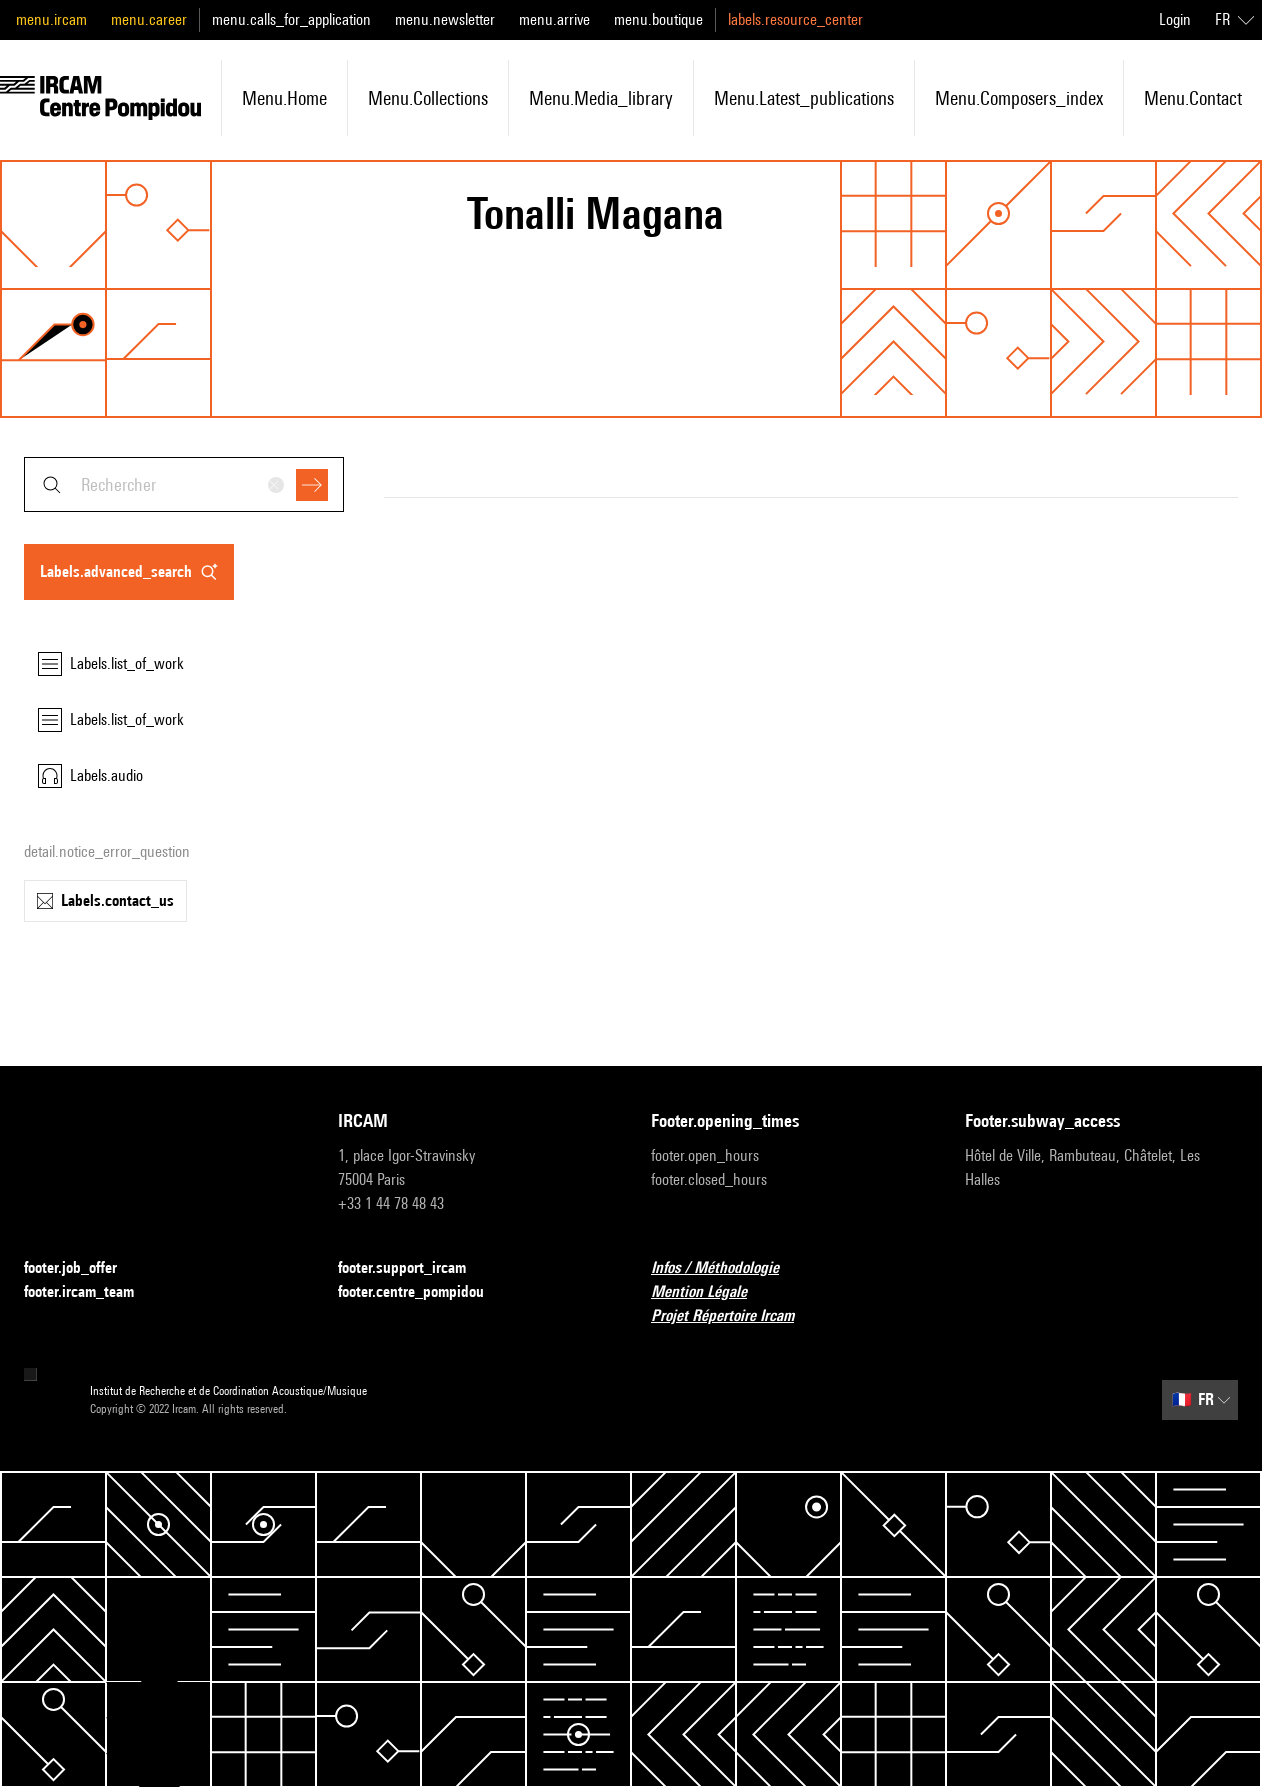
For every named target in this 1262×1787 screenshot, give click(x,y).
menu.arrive (554, 19)
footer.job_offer (82, 1268)
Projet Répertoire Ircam (734, 1316)
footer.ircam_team (91, 1292)
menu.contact (1193, 98)
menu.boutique (658, 19)
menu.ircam (51, 19)
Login (1175, 19)
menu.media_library (601, 98)
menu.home (284, 98)
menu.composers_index (1019, 98)
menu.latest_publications (804, 98)
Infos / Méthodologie (727, 1268)
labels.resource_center (795, 19)
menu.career (149, 19)
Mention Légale (711, 1292)
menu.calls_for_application (291, 19)
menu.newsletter (445, 19)
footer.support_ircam (414, 1268)
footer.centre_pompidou (423, 1292)
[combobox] (184, 484)
